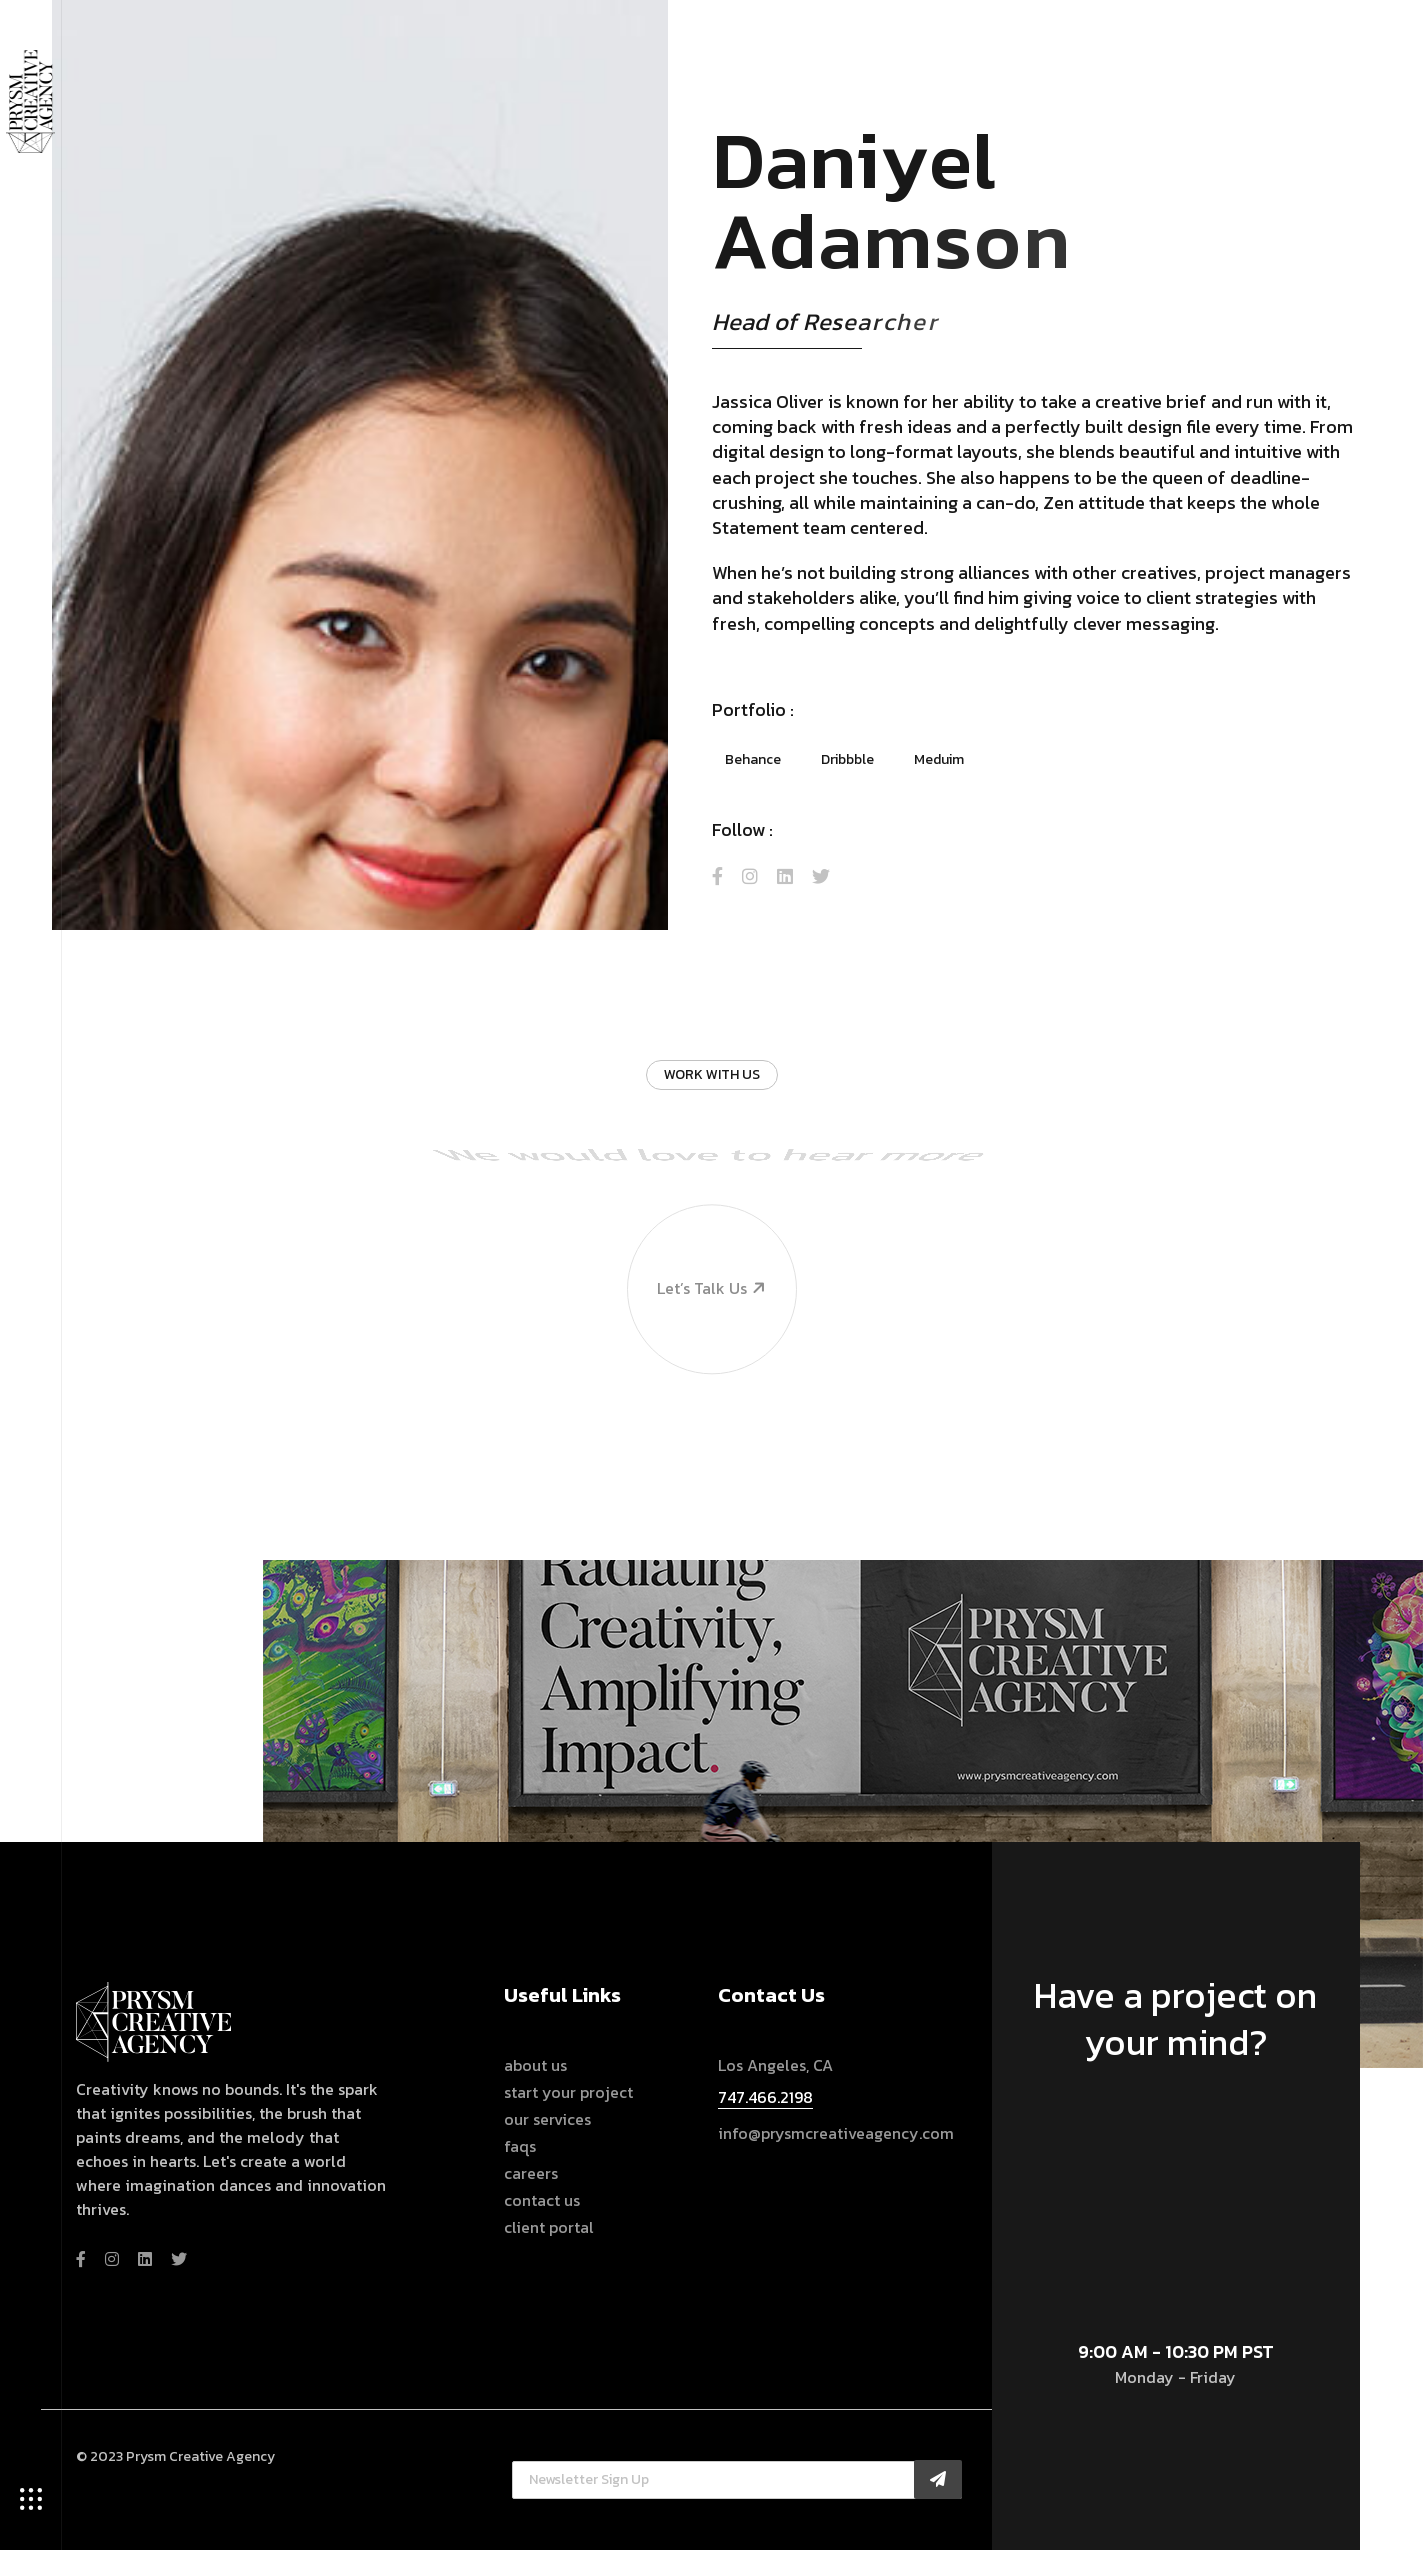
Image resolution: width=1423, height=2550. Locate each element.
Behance (753, 759)
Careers (531, 2173)
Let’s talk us (698, 1219)
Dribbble (847, 759)
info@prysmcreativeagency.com (836, 2133)
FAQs (520, 2146)
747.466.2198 (765, 2097)
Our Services (547, 2119)
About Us (535, 2065)
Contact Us (542, 2200)
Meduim (939, 759)
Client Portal (549, 2227)
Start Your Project (568, 2092)
